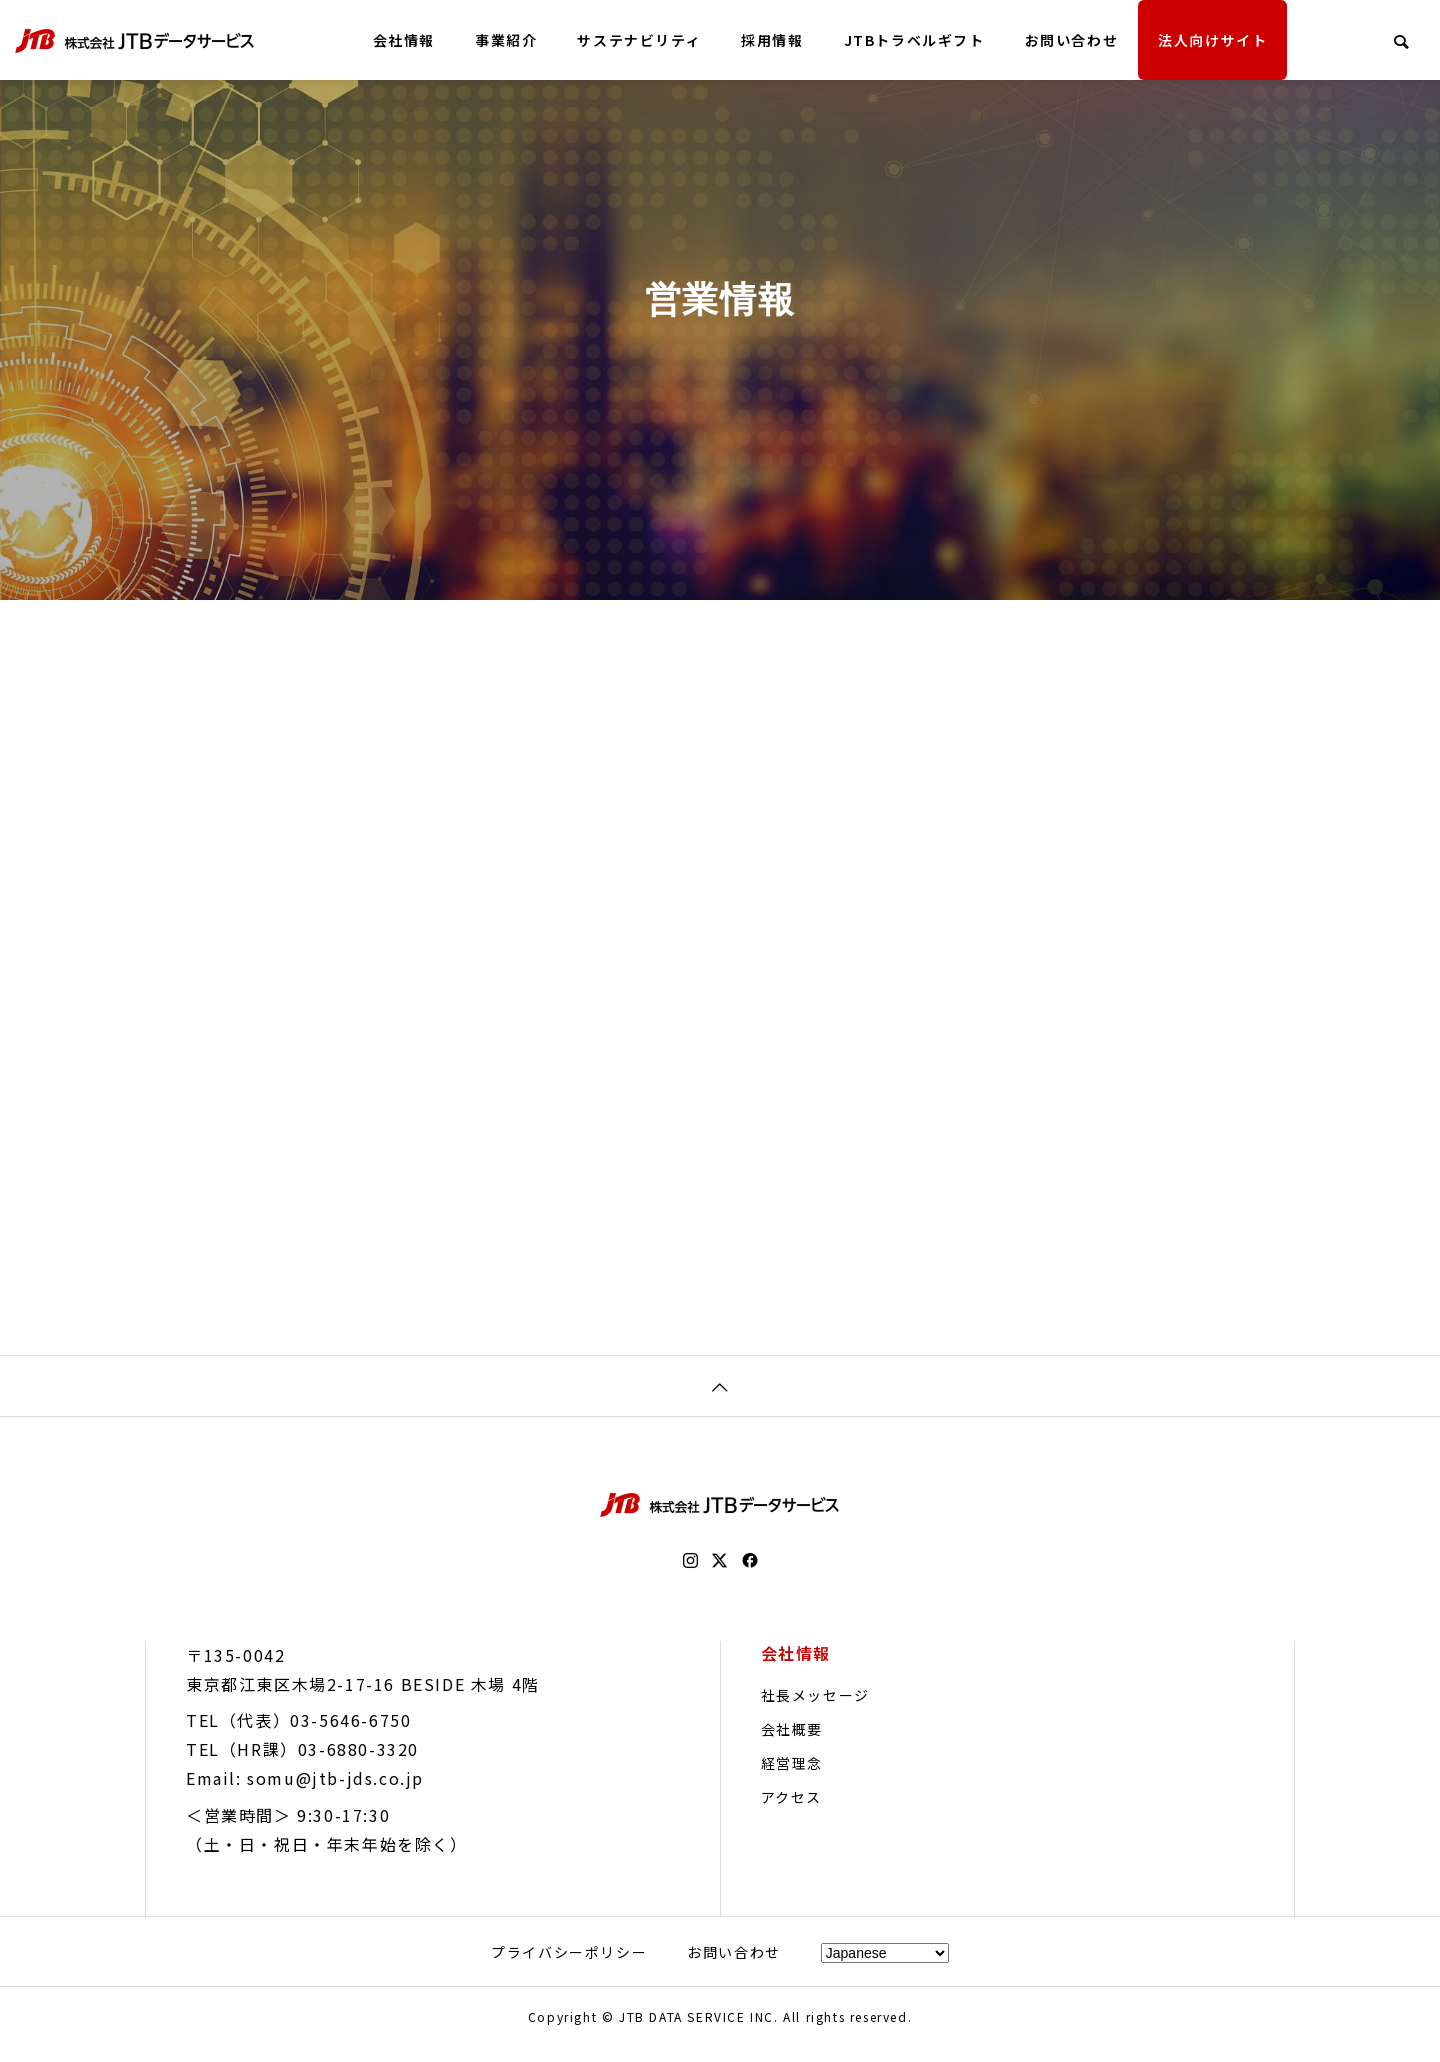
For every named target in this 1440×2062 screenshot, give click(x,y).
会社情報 (404, 40)
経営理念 (792, 1778)
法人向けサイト (1212, 40)
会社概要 (792, 1744)
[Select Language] (885, 1968)
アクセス (791, 1812)
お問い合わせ (1072, 40)
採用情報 (772, 40)
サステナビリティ (639, 40)
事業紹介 (506, 40)
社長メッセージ (815, 1710)
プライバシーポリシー (569, 1967)
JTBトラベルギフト (914, 40)
